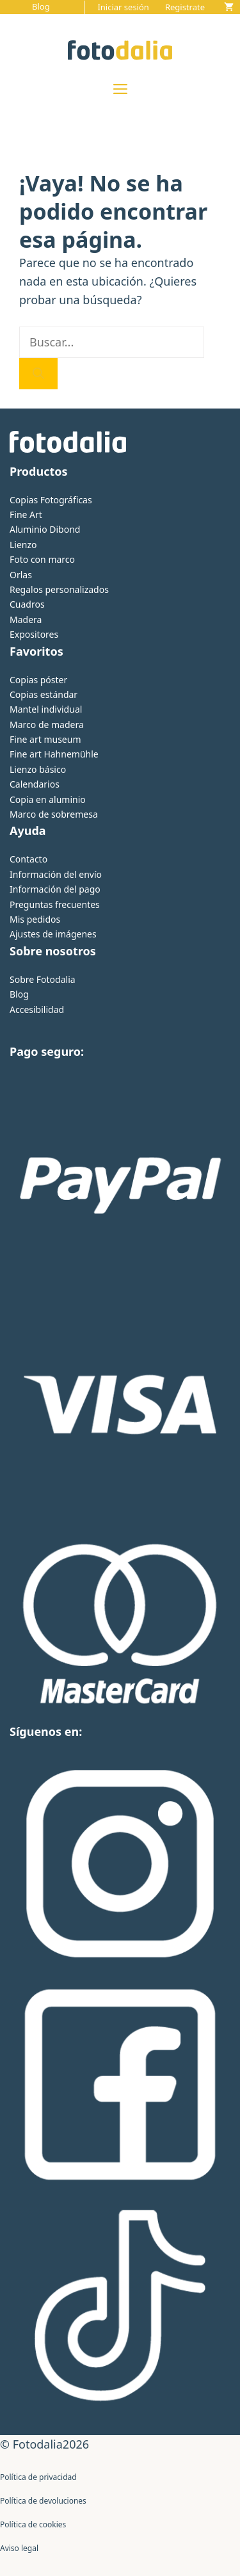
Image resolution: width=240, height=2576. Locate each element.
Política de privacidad (38, 2477)
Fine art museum (45, 739)
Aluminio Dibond (45, 529)
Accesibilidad (37, 1009)
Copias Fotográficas (51, 500)
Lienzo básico (38, 769)
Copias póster (38, 680)
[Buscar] (38, 373)
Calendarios (35, 784)
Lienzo (23, 545)
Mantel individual (46, 709)
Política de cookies (33, 2524)
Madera (26, 619)
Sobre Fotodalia (43, 979)
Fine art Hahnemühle (54, 754)
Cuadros (27, 604)
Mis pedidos (35, 919)
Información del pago (55, 889)
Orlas (21, 575)
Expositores (34, 634)
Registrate (185, 7)
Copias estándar (43, 694)
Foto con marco (42, 559)
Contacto (28, 859)
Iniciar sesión (122, 7)
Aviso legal (19, 2548)
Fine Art (26, 514)
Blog (41, 6)
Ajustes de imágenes (53, 934)
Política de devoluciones (43, 2500)
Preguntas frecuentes (55, 904)
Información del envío (56, 874)
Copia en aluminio (48, 799)
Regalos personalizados (59, 589)
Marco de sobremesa (54, 814)
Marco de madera (47, 724)
